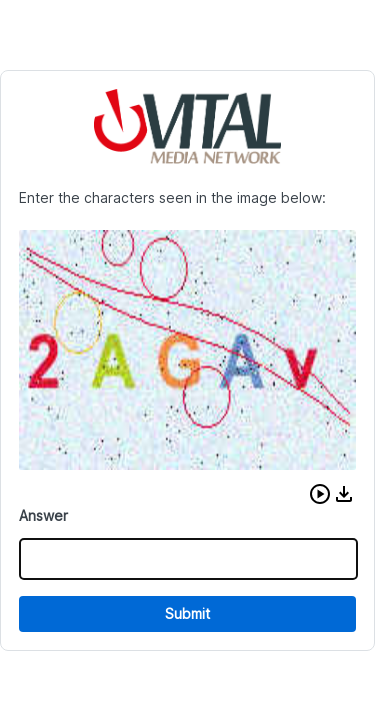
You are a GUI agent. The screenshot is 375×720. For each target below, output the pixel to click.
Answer (43, 515)
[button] (320, 494)
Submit (187, 613)
